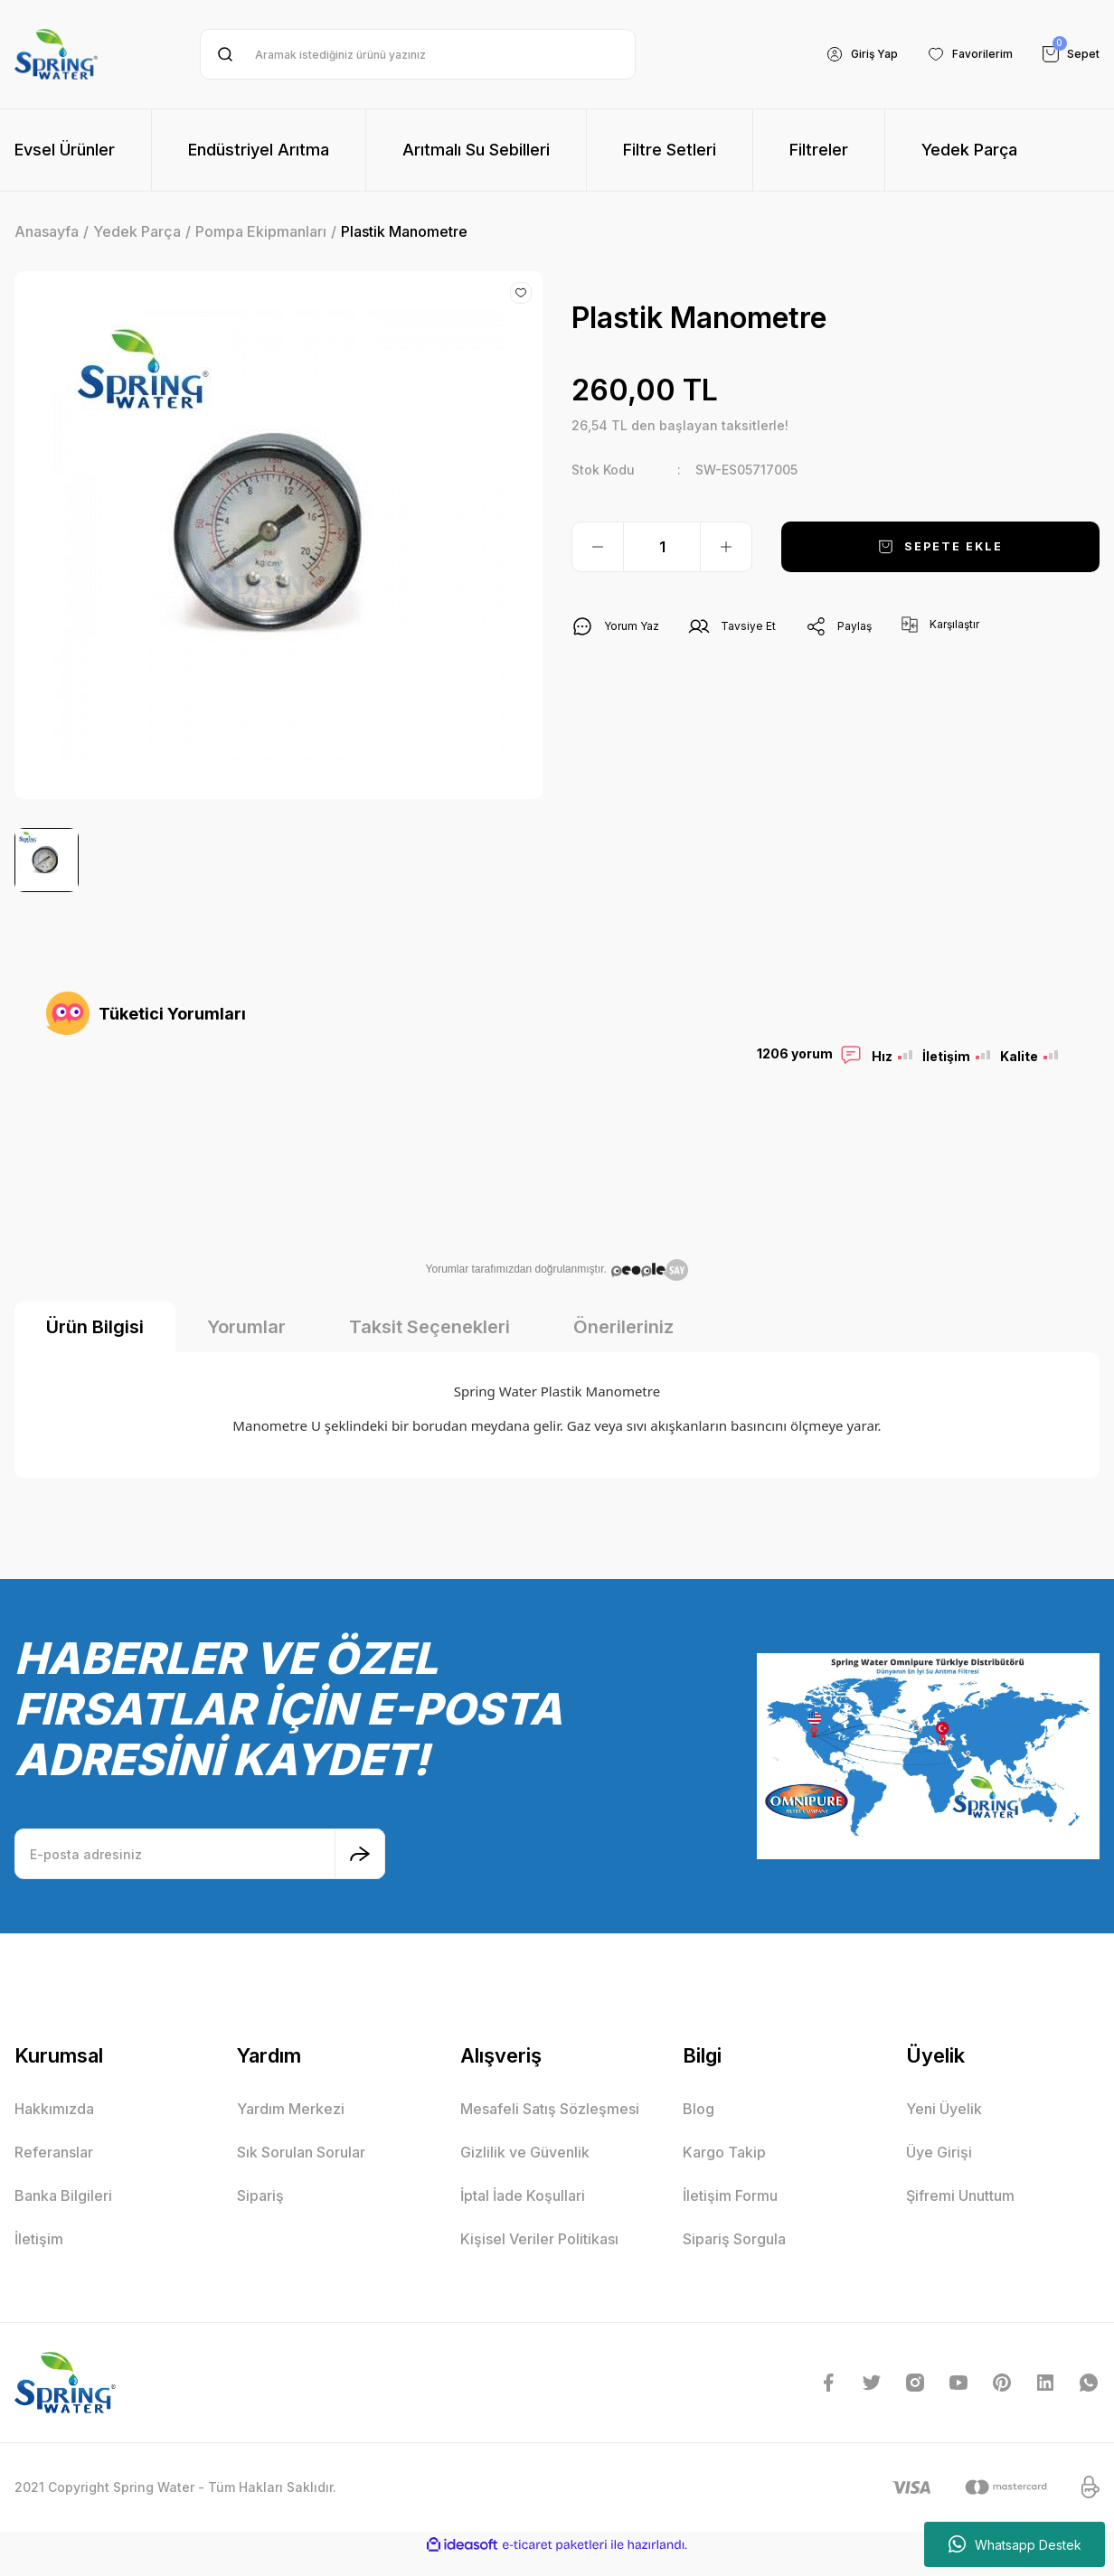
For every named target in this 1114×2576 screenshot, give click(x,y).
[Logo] (56, 54)
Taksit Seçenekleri (429, 1345)
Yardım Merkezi (291, 2127)
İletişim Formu (730, 2214)
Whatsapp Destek (1015, 2544)
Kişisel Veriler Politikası (539, 2257)
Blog (698, 2127)
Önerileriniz (623, 1345)
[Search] (417, 54)
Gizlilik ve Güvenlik (525, 2170)
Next (1072, 1174)
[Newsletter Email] (199, 1872)
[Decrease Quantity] (597, 546)
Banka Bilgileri (63, 2214)
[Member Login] (843, 54)
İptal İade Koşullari (522, 2214)
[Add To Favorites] (521, 293)
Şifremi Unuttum (960, 2214)
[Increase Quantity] (726, 546)
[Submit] (360, 1872)
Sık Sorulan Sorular (301, 2170)
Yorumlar (246, 1345)
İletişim (38, 2257)
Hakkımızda (54, 2127)
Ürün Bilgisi (95, 1345)
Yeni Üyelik (944, 2127)
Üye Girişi (939, 2170)
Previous (42, 1174)
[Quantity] (662, 546)
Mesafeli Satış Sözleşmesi (549, 2127)
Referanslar (53, 2170)
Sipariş (260, 2214)
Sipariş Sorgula (734, 2257)
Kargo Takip (724, 2170)
